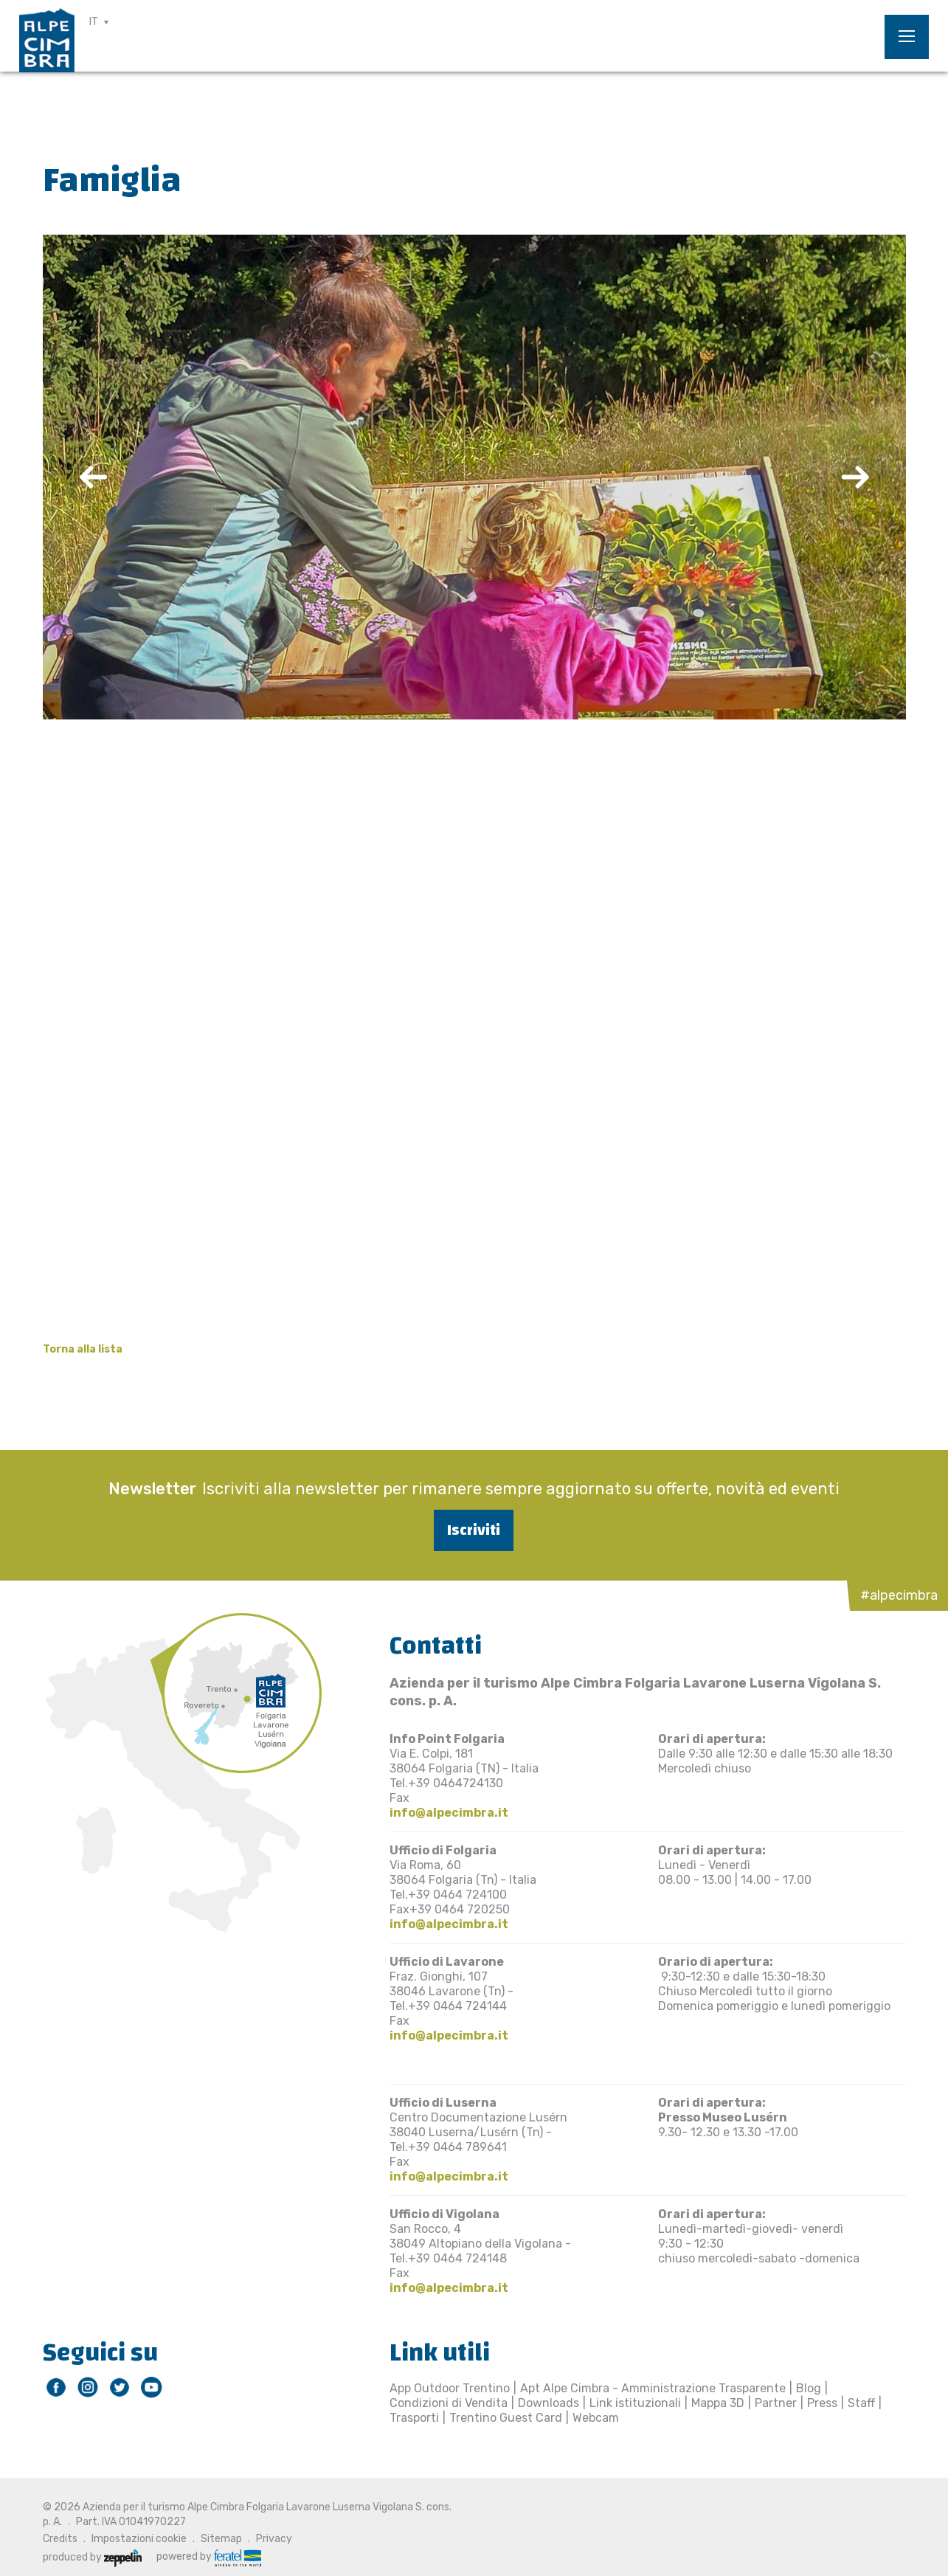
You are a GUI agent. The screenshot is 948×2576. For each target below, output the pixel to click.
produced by (92, 2557)
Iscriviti (473, 1530)
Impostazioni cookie (139, 2538)
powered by (208, 2556)
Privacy (274, 2538)
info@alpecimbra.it (449, 1813)
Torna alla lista (82, 1349)
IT (93, 21)
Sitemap (221, 2538)
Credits (60, 2538)
